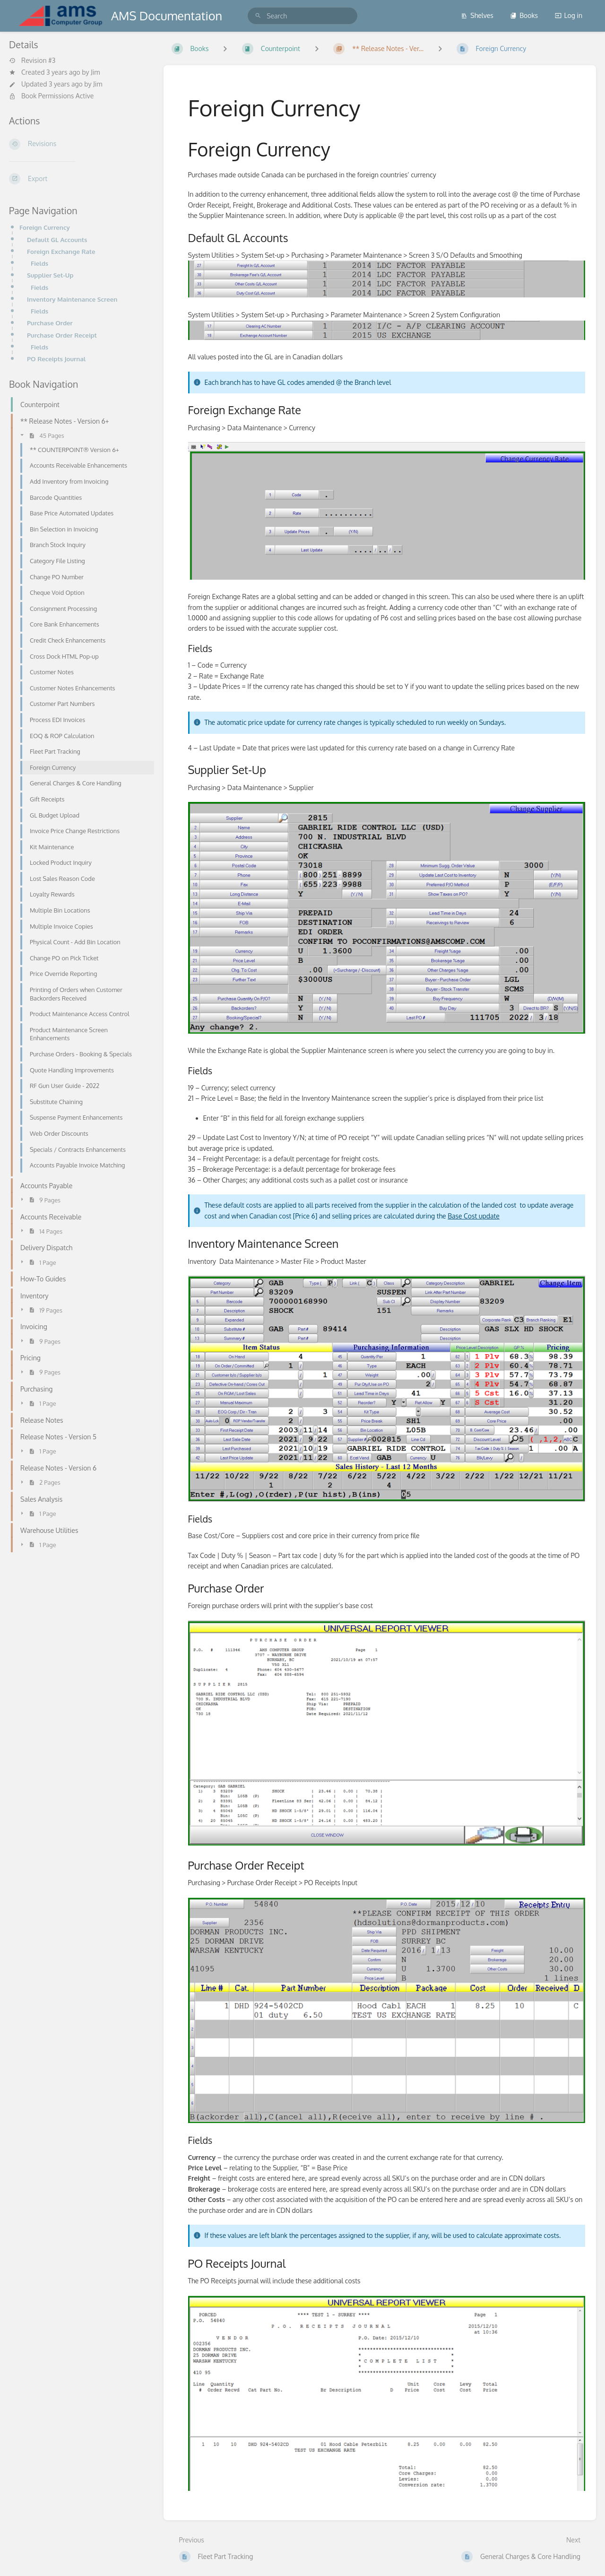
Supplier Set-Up (50, 275)
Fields (39, 263)
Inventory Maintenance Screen (72, 299)
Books (524, 15)
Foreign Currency (44, 227)
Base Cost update (474, 1216)
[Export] (78, 178)
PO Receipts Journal (56, 359)
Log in (568, 15)
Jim (95, 72)
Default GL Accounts (57, 239)
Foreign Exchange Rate (61, 251)
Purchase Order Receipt (62, 335)
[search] (302, 16)
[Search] (258, 16)
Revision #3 (32, 60)
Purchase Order (50, 323)
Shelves (477, 15)
